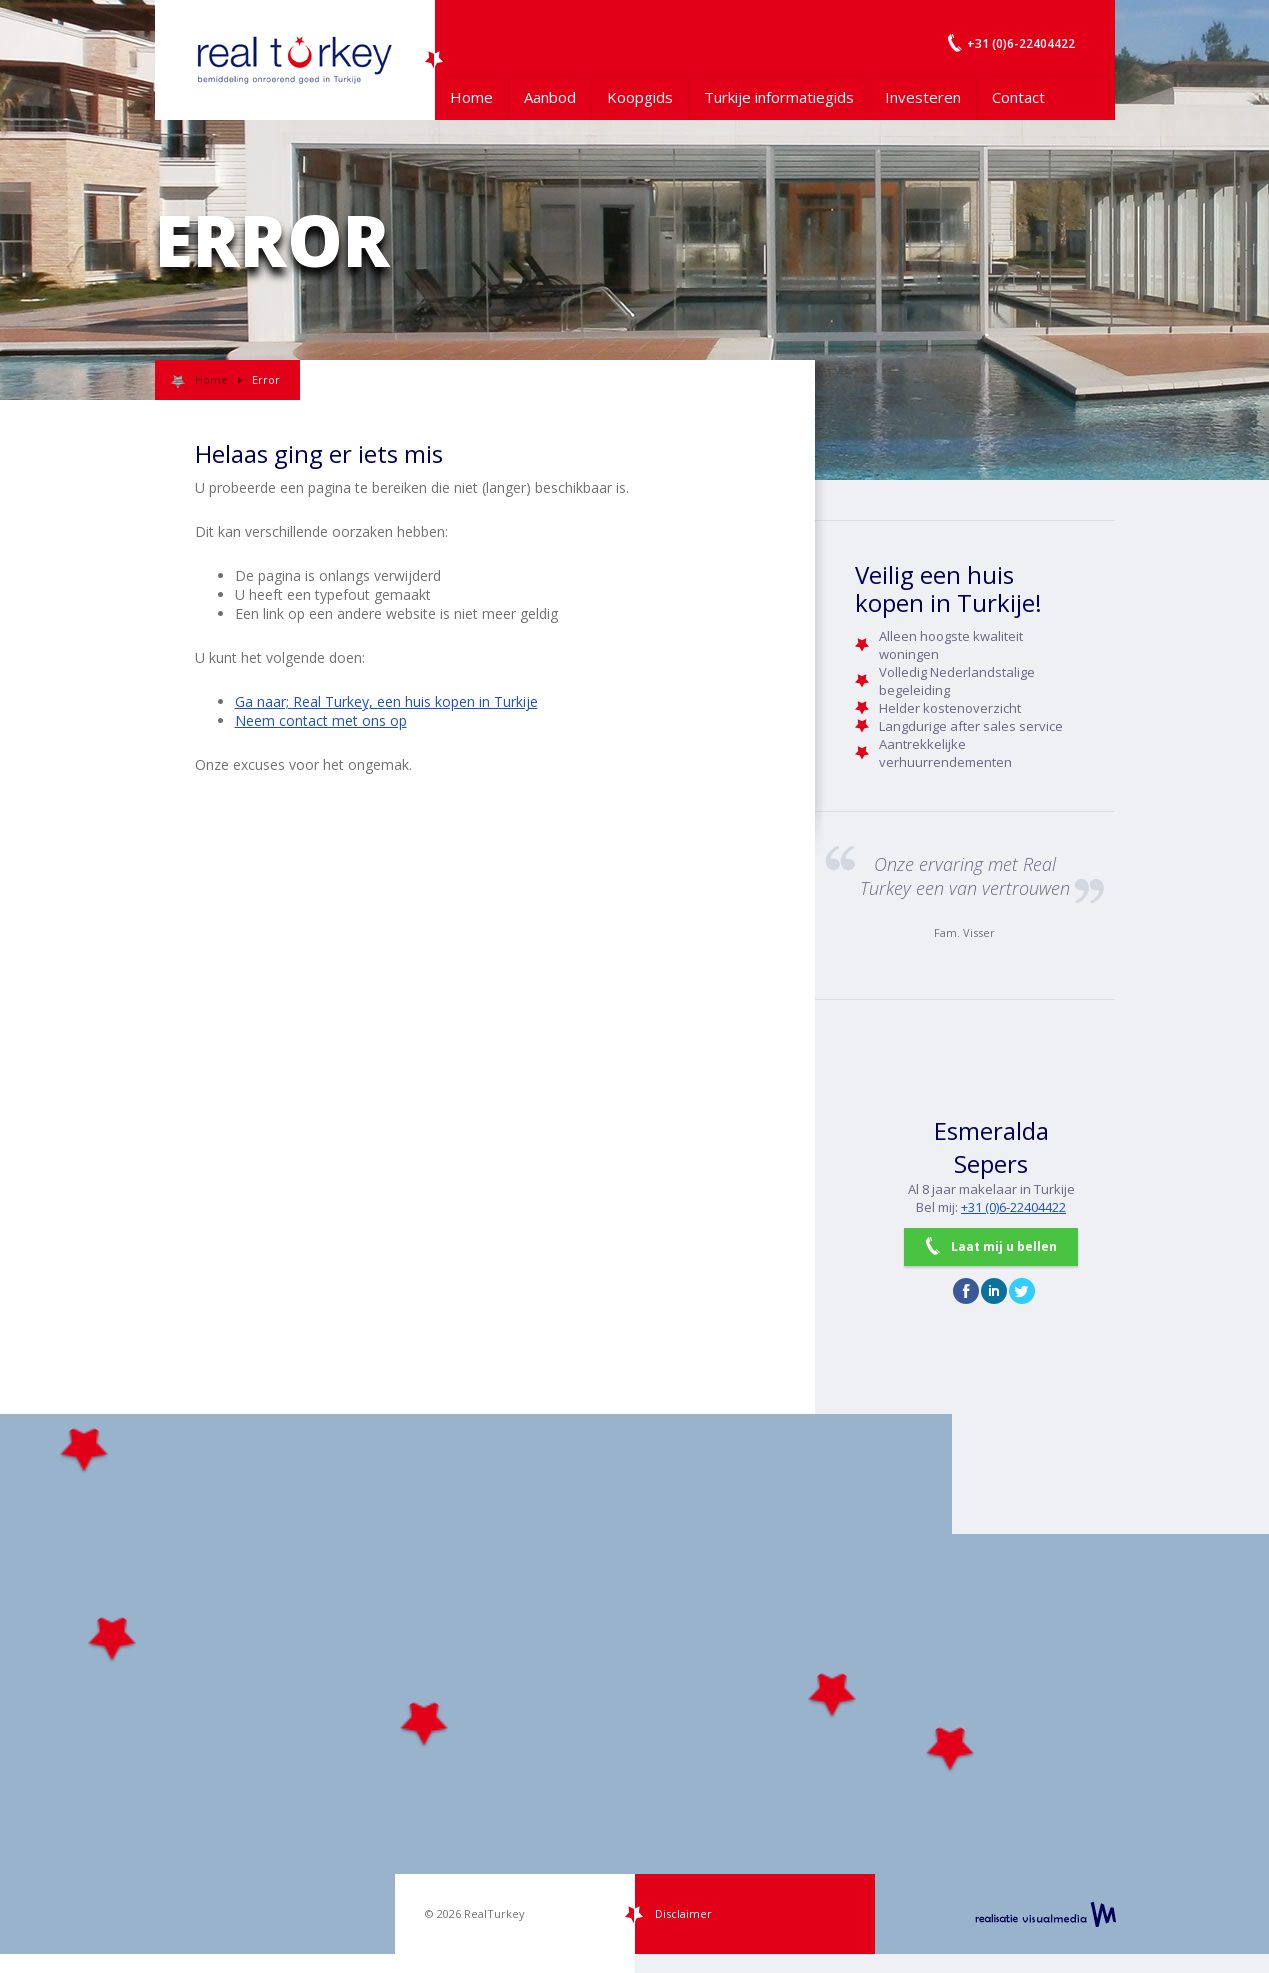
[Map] (634, 1684)
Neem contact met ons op (321, 720)
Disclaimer (683, 1913)
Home (471, 97)
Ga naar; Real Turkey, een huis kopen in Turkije (386, 701)
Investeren (923, 97)
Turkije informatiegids (779, 97)
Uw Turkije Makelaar (295, 60)
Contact (1018, 97)
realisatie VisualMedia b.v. (1045, 1914)
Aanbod (550, 97)
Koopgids (640, 97)
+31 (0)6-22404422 (1013, 1207)
